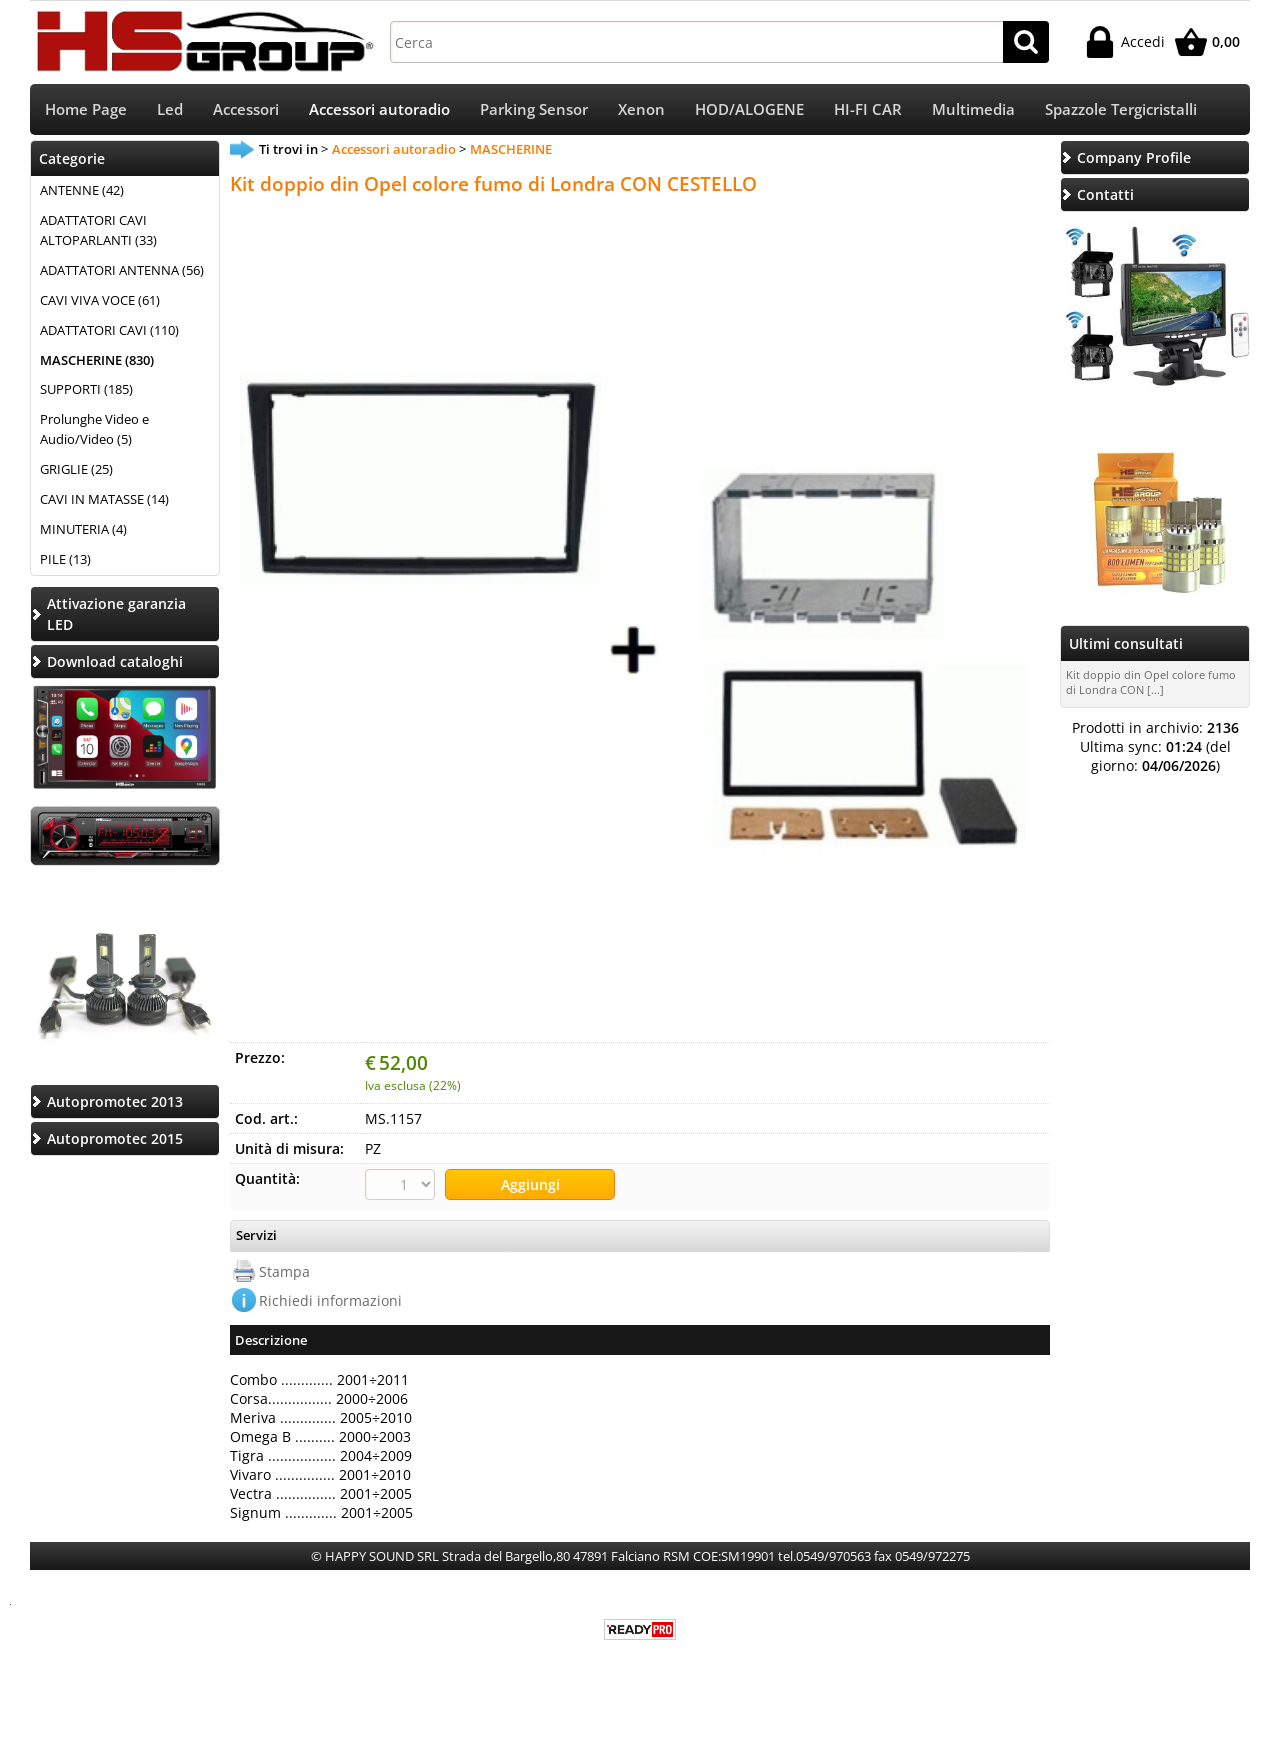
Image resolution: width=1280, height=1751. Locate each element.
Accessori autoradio (379, 110)
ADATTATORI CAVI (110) (109, 332)
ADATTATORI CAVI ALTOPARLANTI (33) (98, 232)
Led (170, 110)
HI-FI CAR (868, 110)
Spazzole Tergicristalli (1121, 110)
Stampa (284, 1272)
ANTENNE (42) (82, 192)
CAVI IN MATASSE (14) (104, 501)
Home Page (86, 110)
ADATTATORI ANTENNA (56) (122, 272)
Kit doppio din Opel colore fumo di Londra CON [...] (1151, 684)
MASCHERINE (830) (97, 362)
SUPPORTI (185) (86, 392)
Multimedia (973, 110)
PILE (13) (65, 561)
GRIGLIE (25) (76, 471)
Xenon (641, 110)
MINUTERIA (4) (83, 531)
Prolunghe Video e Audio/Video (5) (94, 432)
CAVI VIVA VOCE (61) (100, 302)
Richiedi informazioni (330, 1301)
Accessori (246, 110)
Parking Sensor (534, 110)
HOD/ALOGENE (749, 110)
